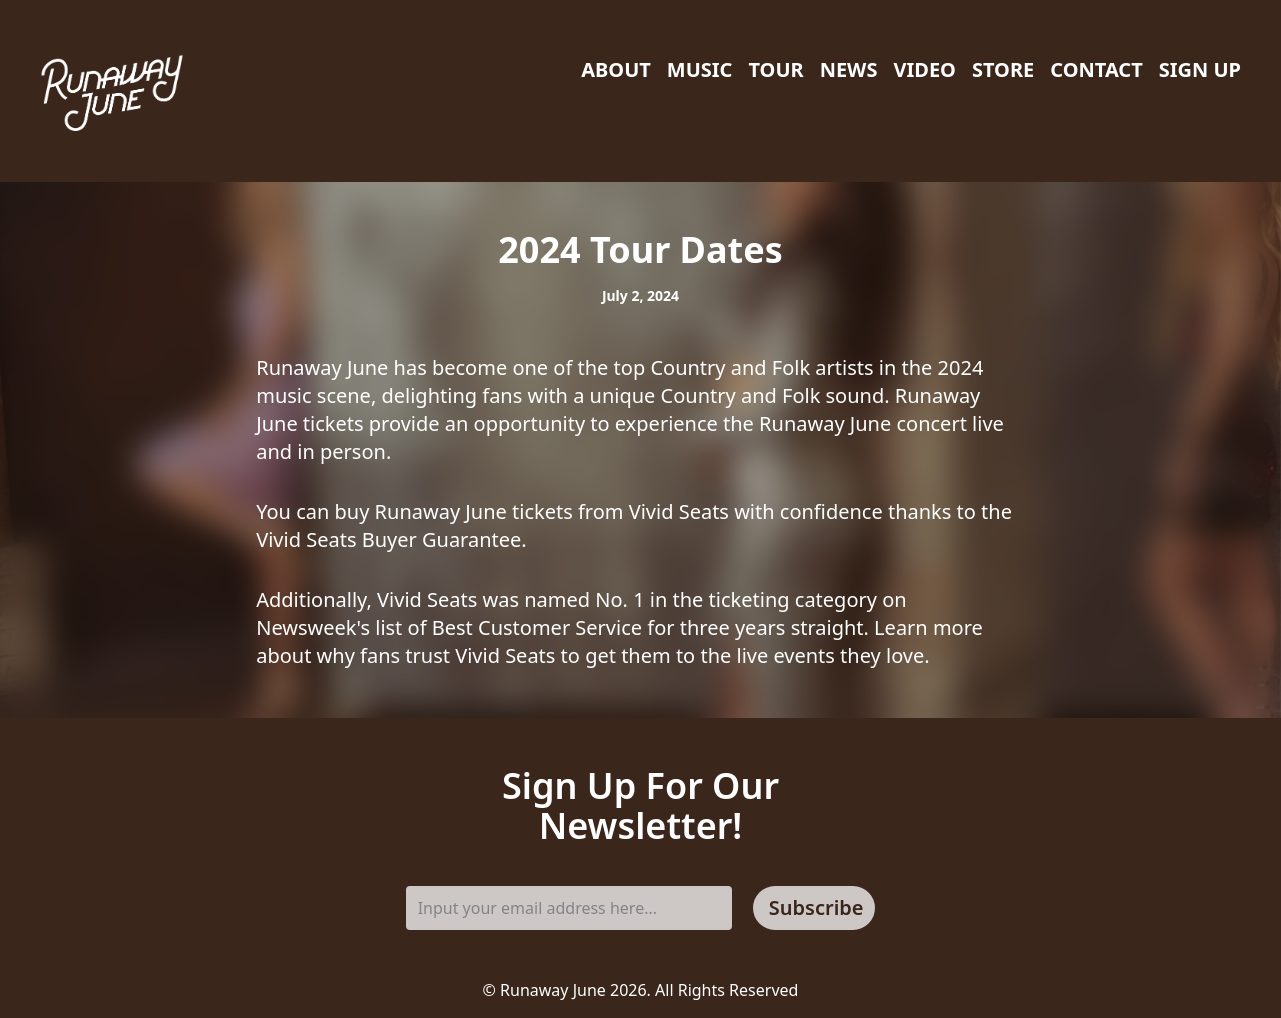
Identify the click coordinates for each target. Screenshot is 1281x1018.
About (616, 69)
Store (1003, 69)
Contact (1096, 69)
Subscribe (816, 907)
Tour (775, 69)
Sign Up (1200, 69)
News (849, 69)
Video (924, 69)
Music (700, 69)
